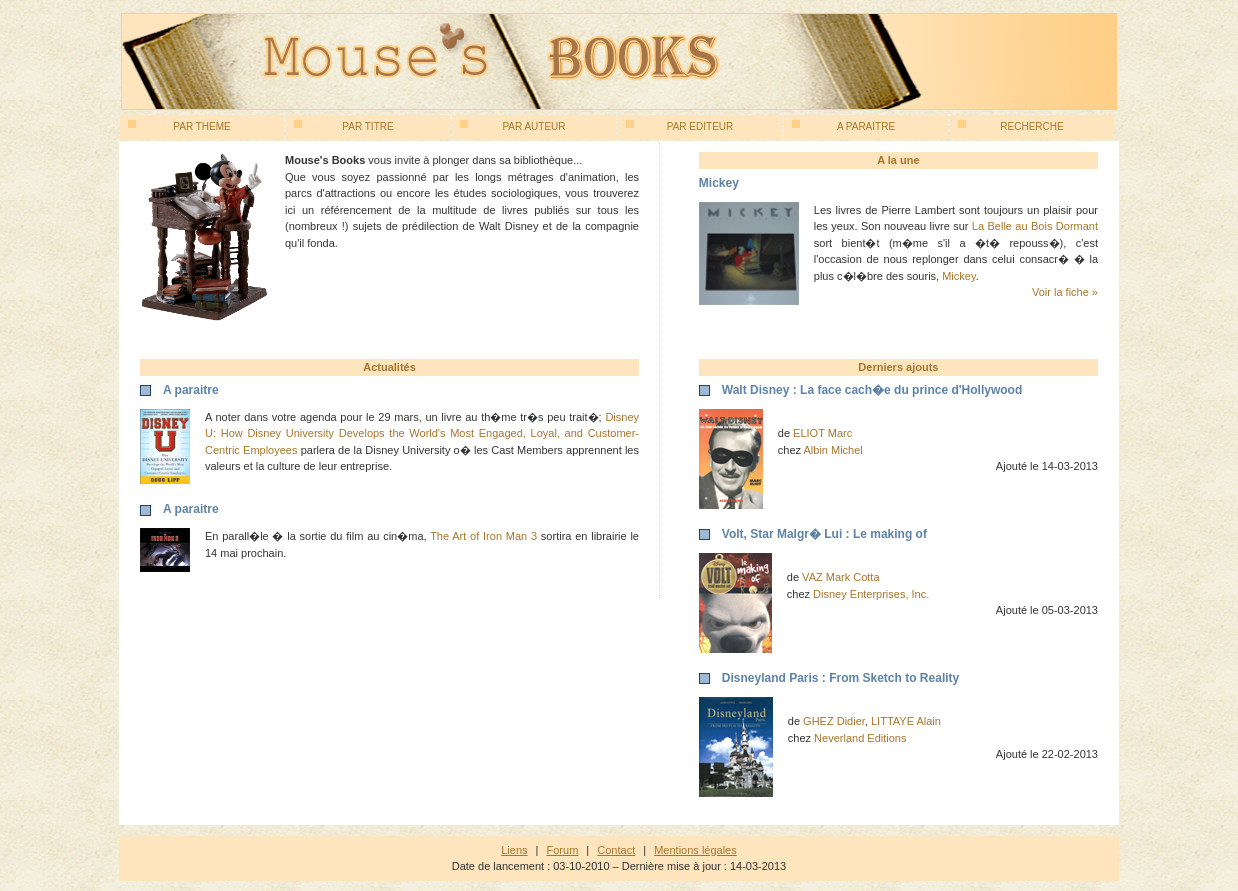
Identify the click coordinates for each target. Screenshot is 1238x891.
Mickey (958, 276)
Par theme (179, 126)
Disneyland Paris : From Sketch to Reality (840, 678)
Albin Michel (833, 450)
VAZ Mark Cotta (840, 577)
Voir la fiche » (1065, 292)
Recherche (1011, 126)
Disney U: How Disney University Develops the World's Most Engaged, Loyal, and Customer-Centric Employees (422, 433)
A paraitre (843, 126)
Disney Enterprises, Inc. (871, 594)
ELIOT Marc (822, 433)
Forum (563, 850)
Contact (616, 850)
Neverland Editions (860, 738)
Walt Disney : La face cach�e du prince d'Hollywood (872, 390)
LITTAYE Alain (906, 721)
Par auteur (513, 126)
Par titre (344, 126)
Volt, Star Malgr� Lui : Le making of (824, 534)
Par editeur (679, 126)
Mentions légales (695, 850)
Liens (514, 850)
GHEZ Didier (834, 721)
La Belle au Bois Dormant (1035, 226)
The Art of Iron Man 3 (483, 536)
